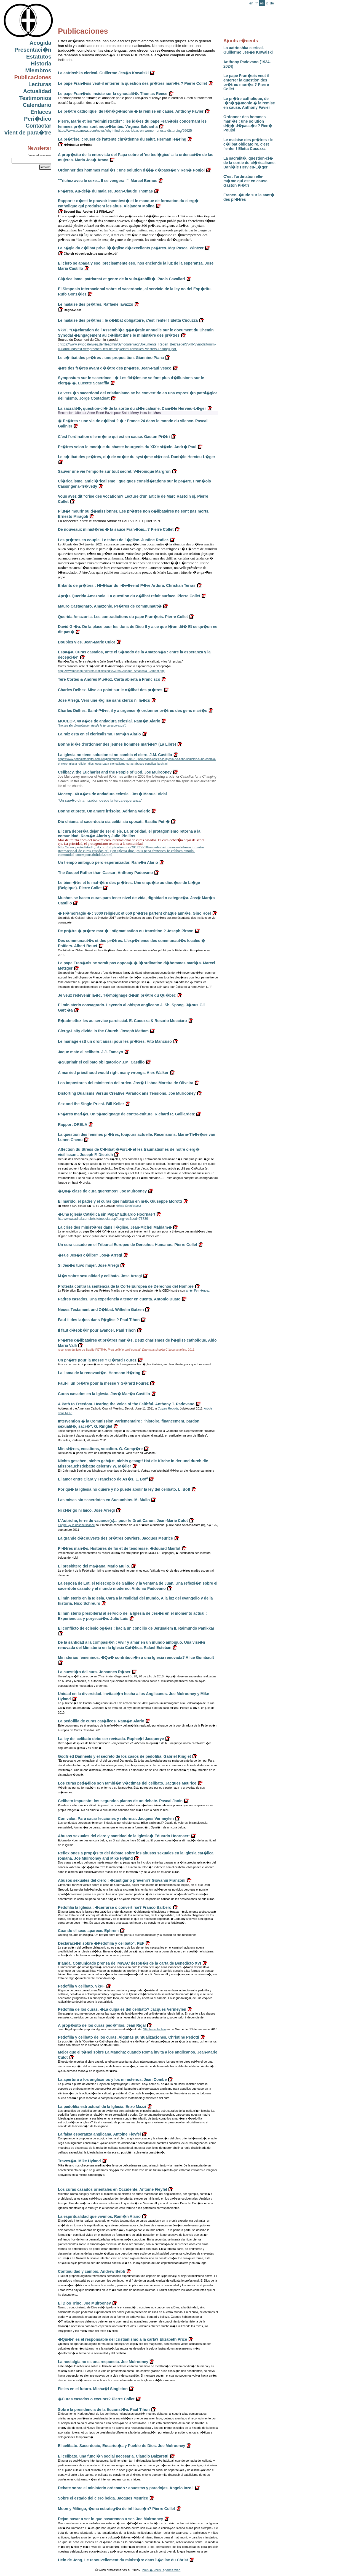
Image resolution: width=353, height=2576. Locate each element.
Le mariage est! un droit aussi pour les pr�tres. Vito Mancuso (115, 1041)
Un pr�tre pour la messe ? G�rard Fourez (97, 1360)
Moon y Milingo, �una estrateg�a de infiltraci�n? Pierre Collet (116, 2508)
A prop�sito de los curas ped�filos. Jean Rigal (102, 2025)
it (267, 3)
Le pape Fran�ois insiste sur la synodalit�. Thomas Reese (112, 93)
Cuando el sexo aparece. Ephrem (88, 1930)
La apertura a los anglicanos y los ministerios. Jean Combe (112, 2079)
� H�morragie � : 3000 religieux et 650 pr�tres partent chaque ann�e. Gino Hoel (134, 913)
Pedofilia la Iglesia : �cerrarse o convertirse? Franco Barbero (115, 1907)
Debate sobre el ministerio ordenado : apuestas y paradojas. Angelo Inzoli (126, 2488)
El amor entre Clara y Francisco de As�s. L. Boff (103, 1479)
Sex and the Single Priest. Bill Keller (91, 1104)
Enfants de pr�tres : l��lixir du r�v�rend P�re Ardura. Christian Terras (127, 585)
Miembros (38, 70)
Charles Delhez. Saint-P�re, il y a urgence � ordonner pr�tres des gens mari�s (132, 710)
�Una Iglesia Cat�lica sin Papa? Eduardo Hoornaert (106, 1214)
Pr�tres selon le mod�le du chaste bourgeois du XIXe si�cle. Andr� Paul (127, 447)
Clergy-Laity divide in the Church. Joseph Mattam (103, 1031)
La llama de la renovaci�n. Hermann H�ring (99, 1373)
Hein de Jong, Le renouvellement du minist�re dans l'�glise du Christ (123, 2560)
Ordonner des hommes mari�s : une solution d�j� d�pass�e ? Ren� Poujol (247, 123)
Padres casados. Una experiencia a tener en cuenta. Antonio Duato (119, 1299)
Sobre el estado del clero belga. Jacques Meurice (103, 2498)
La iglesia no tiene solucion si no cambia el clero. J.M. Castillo (115, 755)
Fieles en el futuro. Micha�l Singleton (93, 2389)
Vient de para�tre (27, 133)
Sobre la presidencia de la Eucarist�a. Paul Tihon (104, 2409)
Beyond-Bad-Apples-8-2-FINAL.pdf (86, 211)
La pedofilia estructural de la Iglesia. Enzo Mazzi (102, 2106)
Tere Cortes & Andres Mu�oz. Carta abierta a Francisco (109, 679)
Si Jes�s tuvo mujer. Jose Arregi (88, 1265)
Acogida (40, 43)
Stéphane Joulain (154, 2029)
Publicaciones (33, 77)
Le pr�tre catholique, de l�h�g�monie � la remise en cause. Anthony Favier (249, 103)
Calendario (37, 105)
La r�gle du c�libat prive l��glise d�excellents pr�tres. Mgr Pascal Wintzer (131, 248)
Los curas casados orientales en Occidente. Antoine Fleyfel (112, 2189)
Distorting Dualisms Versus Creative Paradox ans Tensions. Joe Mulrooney (127, 1093)
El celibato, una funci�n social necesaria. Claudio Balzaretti (113, 2456)
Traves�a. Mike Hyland (79, 2161)
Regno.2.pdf (69, 310)
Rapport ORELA (72, 1124)
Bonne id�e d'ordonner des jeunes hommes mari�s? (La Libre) (117, 744)
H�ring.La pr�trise (75, 144)
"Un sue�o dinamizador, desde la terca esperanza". (92, 725)
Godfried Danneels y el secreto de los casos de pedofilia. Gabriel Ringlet (124, 1756)
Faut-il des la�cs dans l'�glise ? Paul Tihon (99, 1320)
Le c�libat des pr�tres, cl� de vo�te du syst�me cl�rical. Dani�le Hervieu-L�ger (136, 457)
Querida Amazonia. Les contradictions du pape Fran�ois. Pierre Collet (123, 616)
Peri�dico (37, 119)
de (272, 3)
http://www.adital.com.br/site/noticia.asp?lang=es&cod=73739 (103, 1219)
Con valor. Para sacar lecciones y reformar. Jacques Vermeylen (116, 1818)
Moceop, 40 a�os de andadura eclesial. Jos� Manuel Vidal (112, 794)
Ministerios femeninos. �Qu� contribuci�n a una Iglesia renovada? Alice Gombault (136, 1657)
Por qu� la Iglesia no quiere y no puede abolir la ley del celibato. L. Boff (124, 1489)
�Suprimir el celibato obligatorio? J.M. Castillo (101, 1062)
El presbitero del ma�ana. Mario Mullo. (94, 1566)
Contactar (38, 126)
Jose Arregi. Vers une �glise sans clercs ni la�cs (104, 700)
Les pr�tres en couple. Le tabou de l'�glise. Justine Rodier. (113, 540)
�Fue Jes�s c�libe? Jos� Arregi (90, 1255)
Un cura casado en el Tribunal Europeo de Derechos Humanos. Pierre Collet (127, 1244)
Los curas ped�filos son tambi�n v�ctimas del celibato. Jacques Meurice (127, 1783)
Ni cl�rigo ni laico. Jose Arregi (86, 1510)
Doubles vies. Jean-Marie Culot (86, 642)
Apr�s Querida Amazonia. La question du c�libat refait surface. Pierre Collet (129, 596)
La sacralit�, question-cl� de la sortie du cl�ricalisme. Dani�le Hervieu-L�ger (249, 162)
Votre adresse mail (39, 155)
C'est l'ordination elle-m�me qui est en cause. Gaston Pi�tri (245, 181)
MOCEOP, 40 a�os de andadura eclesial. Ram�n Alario (109, 721)
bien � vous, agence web (161, 2570)
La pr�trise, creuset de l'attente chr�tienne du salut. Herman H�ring (122, 139)
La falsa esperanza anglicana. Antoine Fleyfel (99, 2134)
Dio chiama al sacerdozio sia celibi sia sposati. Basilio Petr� (114, 821)
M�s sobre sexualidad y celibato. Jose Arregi (100, 1276)
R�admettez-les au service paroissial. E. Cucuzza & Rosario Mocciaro (122, 1020)
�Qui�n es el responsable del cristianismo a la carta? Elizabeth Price (122, 2339)
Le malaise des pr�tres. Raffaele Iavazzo (95, 304)
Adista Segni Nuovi (128, 1205)
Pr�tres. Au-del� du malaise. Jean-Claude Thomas (105, 191)
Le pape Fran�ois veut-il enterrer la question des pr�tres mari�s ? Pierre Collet (246, 82)
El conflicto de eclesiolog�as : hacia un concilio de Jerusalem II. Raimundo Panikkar (136, 1628)
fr (256, 3)
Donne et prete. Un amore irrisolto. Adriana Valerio (104, 811)
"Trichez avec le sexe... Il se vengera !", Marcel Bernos (107, 180)
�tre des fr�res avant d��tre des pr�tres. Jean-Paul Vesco (115, 368)
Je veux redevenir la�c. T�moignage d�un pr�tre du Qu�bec (117, 995)
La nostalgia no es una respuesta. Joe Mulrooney (103, 2361)
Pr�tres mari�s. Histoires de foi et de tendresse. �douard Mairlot (119, 1548)
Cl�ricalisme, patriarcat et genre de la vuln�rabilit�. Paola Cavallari (121, 279)
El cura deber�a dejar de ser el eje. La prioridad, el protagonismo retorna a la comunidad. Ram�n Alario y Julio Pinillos (129, 833)
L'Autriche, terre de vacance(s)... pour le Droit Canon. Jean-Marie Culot (123, 1520)
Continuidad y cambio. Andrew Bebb (91, 2271)
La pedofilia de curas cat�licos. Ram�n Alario (101, 1721)
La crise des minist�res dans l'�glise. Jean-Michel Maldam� (115, 1227)
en (251, 3)
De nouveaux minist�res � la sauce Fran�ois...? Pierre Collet (115, 529)
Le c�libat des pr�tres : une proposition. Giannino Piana (111, 357)
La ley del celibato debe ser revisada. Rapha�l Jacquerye (111, 1738)
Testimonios (35, 98)
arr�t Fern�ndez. (198, 1290)
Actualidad (37, 91)
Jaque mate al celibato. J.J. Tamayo (90, 1052)
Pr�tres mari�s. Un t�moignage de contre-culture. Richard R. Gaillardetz (126, 1114)
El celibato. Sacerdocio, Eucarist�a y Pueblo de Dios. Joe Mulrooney (121, 2445)
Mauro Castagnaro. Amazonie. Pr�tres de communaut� (110, 606)
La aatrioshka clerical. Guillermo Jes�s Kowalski (248, 50)
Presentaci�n (33, 50)
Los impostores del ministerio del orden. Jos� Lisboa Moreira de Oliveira (125, 1083)
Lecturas (39, 84)
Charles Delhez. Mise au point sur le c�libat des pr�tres (110, 690)
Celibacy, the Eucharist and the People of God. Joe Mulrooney (115, 772)
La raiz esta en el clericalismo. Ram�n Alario (99, 734)
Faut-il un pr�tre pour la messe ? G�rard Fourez (103, 1383)
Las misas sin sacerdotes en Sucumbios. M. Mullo (104, 1500)
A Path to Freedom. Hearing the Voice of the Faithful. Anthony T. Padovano (126, 1404)
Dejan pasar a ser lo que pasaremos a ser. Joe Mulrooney (110, 2519)
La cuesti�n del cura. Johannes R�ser (94, 1672)
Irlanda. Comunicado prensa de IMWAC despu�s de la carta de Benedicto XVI (129, 1963)
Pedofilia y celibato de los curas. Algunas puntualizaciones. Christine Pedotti (128, 2037)
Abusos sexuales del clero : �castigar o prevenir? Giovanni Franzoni (121, 1880)
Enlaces (40, 112)
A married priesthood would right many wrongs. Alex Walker (113, 1072)
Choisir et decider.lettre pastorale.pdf (87, 253)
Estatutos (38, 57)
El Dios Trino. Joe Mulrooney (84, 2303)
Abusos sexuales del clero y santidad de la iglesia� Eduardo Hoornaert (124, 1836)
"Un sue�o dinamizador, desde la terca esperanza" (100, 800)
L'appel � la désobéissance (76, 1525)
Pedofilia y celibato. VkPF (81, 1986)
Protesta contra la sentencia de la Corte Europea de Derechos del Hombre (126, 1286)
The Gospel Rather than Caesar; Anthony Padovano (105, 872)
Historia (41, 63)
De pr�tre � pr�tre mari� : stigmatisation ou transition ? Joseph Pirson (126, 931)
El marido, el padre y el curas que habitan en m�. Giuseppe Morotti (120, 1201)
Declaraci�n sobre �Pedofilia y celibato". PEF (101, 1943)
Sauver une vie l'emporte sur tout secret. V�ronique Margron (114, 471)
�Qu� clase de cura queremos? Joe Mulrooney (102, 1191)
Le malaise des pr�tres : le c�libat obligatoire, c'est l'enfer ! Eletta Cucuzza (248, 144)
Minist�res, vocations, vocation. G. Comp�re (100, 1449)
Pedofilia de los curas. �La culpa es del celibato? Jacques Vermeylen (122, 2009)
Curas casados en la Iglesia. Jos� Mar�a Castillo (104, 1394)
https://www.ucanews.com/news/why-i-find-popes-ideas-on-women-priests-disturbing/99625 (125, 131)
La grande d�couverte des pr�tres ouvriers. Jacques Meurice (115, 1538)
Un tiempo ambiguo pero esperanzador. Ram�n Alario (108, 862)
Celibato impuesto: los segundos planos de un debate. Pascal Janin (120, 1801)
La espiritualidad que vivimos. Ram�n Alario (99, 2216)
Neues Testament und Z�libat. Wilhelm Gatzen (101, 1309)
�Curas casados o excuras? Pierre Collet (96, 2399)
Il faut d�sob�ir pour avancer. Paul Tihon (97, 1330)
